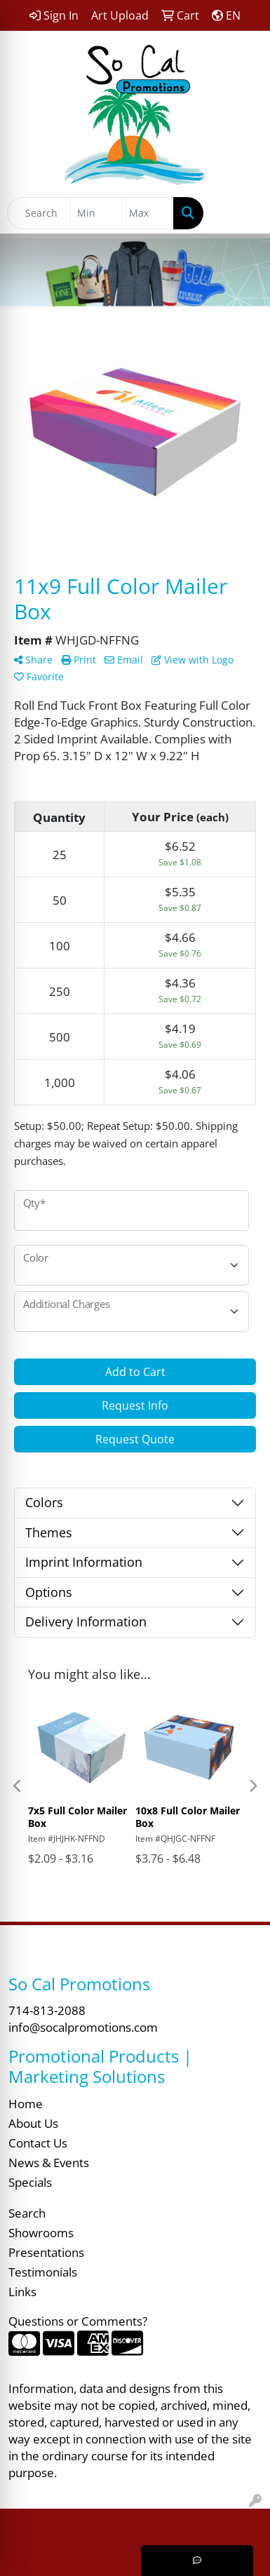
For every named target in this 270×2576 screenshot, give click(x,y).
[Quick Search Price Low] (95, 213)
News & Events (48, 2162)
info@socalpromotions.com (83, 2026)
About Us (33, 2123)
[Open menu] (242, 213)
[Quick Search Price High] (147, 213)
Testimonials (42, 2271)
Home (25, 2103)
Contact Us (37, 2142)
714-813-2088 (47, 2010)
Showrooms (41, 2232)
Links (22, 2291)
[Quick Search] (38, 213)
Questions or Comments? (77, 2320)
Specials (30, 2181)
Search (27, 2212)
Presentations (46, 2252)
